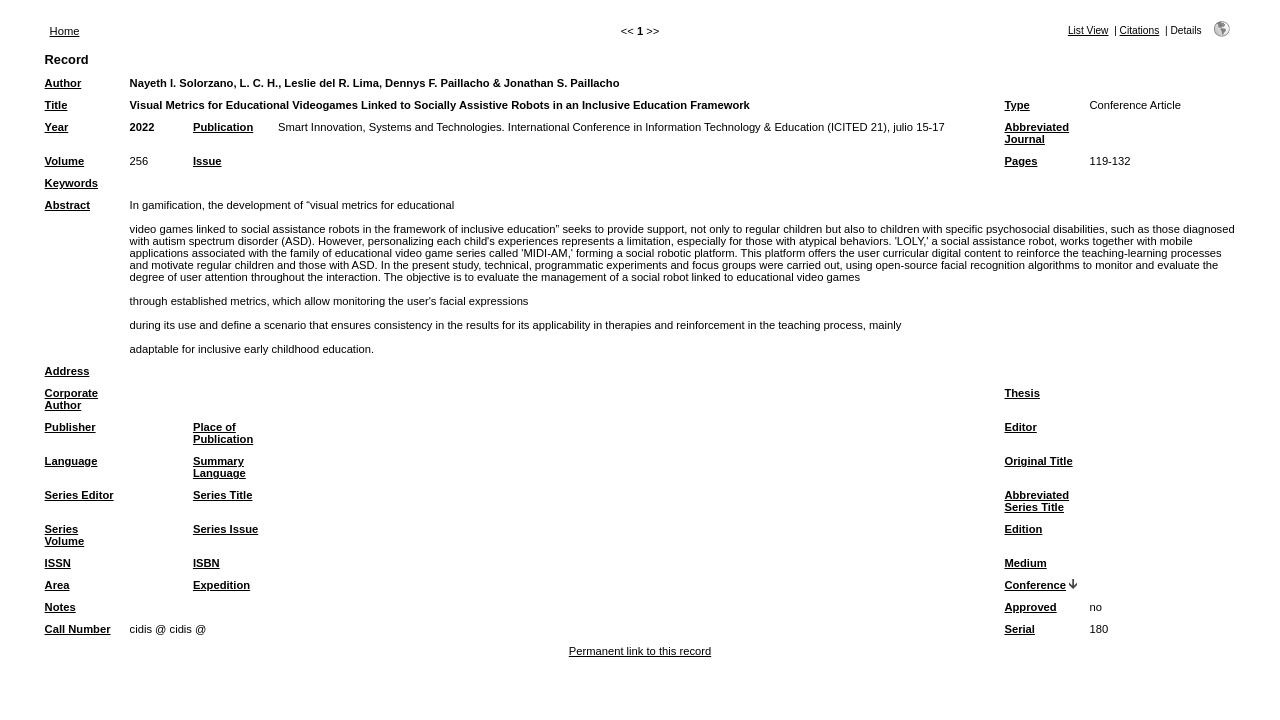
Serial (1019, 629)
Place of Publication (223, 433)
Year (57, 127)
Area (57, 585)
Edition (1023, 529)
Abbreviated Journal (1036, 133)
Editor (1020, 427)
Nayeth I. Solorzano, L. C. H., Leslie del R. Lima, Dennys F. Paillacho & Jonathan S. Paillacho (375, 83)
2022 (142, 127)
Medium (1025, 563)
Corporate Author (71, 399)
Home (65, 31)
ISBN (206, 563)
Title (56, 105)
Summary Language (219, 467)
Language (71, 461)
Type (1016, 105)
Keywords (71, 183)
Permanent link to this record (640, 651)
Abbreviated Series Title (1036, 501)
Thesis (1021, 393)
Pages (1020, 161)
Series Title (223, 495)
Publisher (70, 427)
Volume (65, 161)
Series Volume (65, 535)
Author (63, 83)
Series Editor (79, 495)
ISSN (58, 563)
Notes (60, 607)
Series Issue (225, 529)
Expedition (221, 585)
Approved (1030, 607)
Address (67, 371)
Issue (207, 161)
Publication (223, 127)
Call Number (78, 629)
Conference (1035, 585)
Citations (1140, 30)
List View (1088, 30)
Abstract (67, 205)
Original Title (1038, 461)
